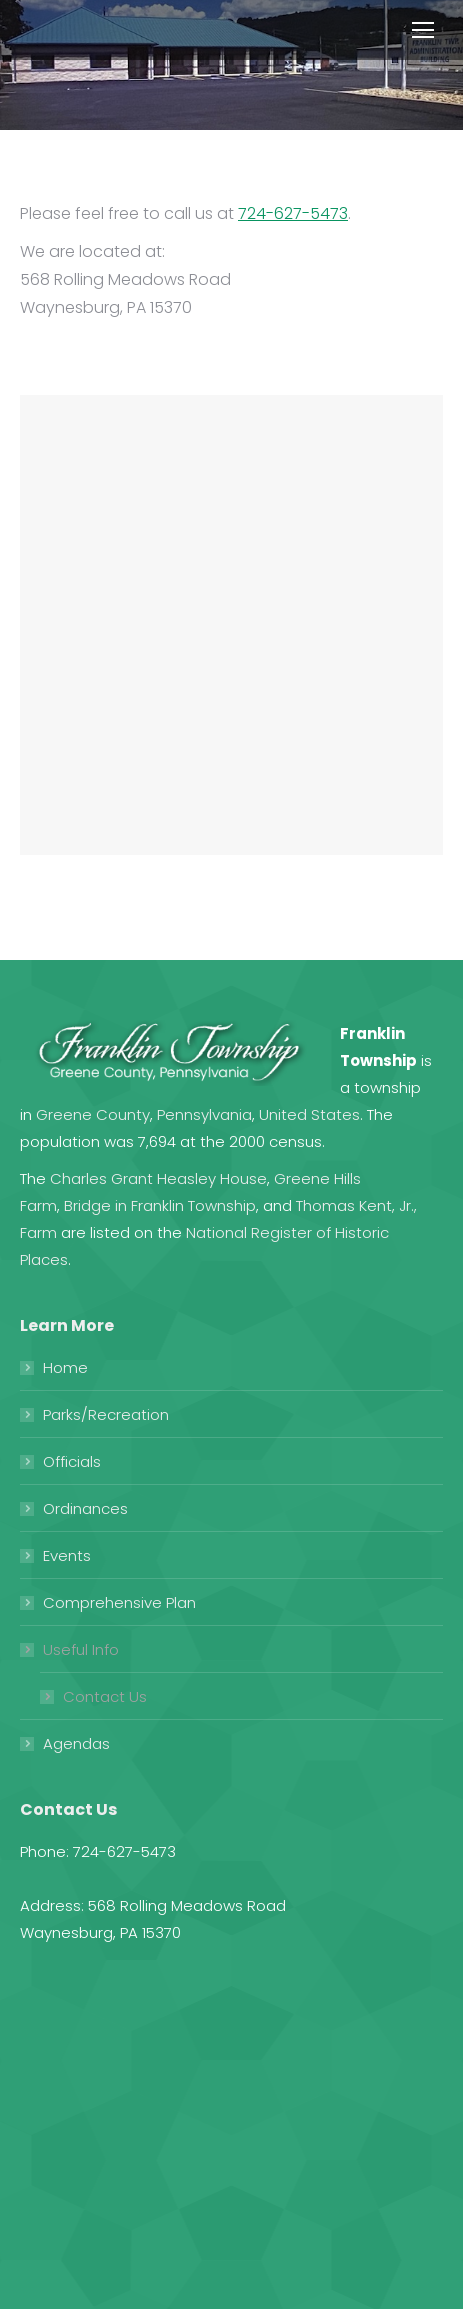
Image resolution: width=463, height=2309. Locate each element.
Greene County (93, 1114)
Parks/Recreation (106, 1414)
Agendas (76, 1743)
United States (309, 1114)
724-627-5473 (293, 213)
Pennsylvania (204, 1114)
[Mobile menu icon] (423, 30)
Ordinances (85, 1508)
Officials (72, 1461)
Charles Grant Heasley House (158, 1178)
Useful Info (81, 1649)
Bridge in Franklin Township (160, 1205)
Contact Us (105, 1696)
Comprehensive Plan (119, 1602)
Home (65, 1367)
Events (67, 1555)
